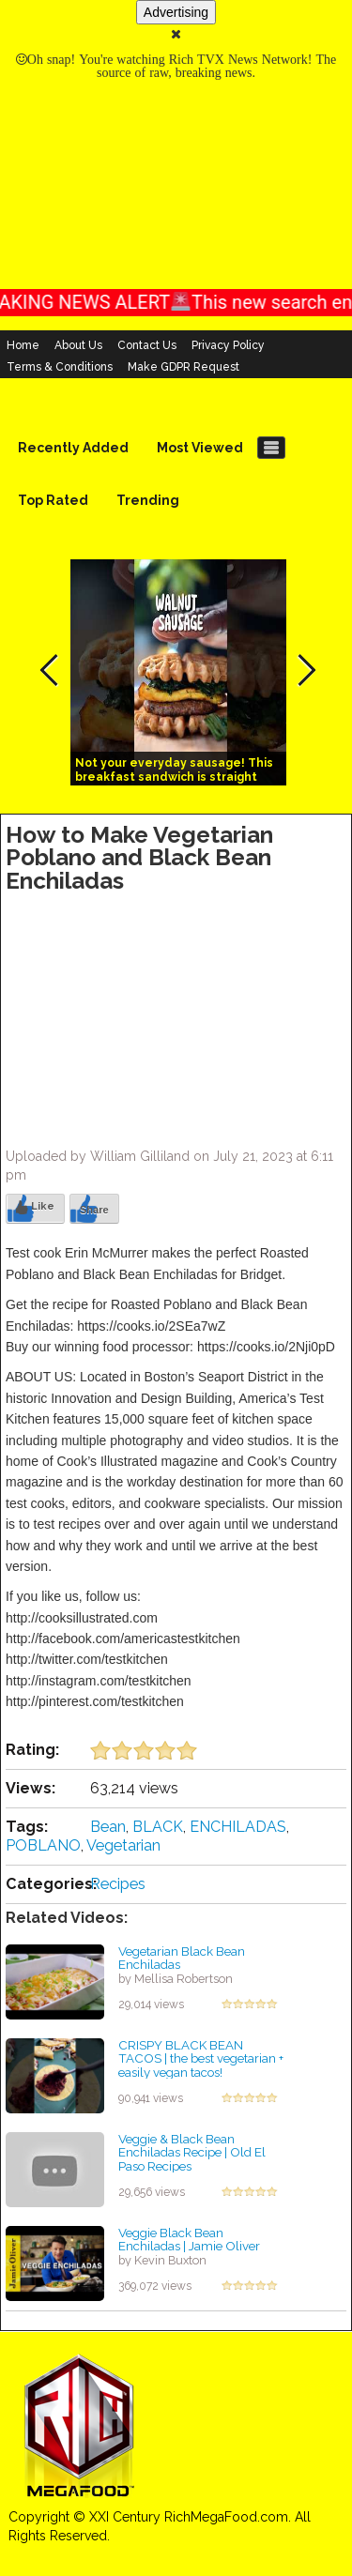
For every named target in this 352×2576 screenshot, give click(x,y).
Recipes (117, 1884)
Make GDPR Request (183, 366)
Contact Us (146, 345)
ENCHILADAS (238, 1827)
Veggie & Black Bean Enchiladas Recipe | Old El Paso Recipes (192, 2152)
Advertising (176, 12)
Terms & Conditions (60, 366)
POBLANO (43, 1845)
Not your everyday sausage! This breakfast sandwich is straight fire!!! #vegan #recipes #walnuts (174, 777)
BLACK (157, 1827)
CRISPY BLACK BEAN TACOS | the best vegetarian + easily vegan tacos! (200, 2058)
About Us (78, 345)
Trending (147, 500)
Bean (108, 1827)
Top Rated (53, 500)
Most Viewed (200, 447)
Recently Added (73, 447)
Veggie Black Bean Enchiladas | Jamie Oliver (189, 2239)
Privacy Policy (228, 345)
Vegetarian (123, 1845)
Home (23, 345)
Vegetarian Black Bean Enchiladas (181, 1958)
